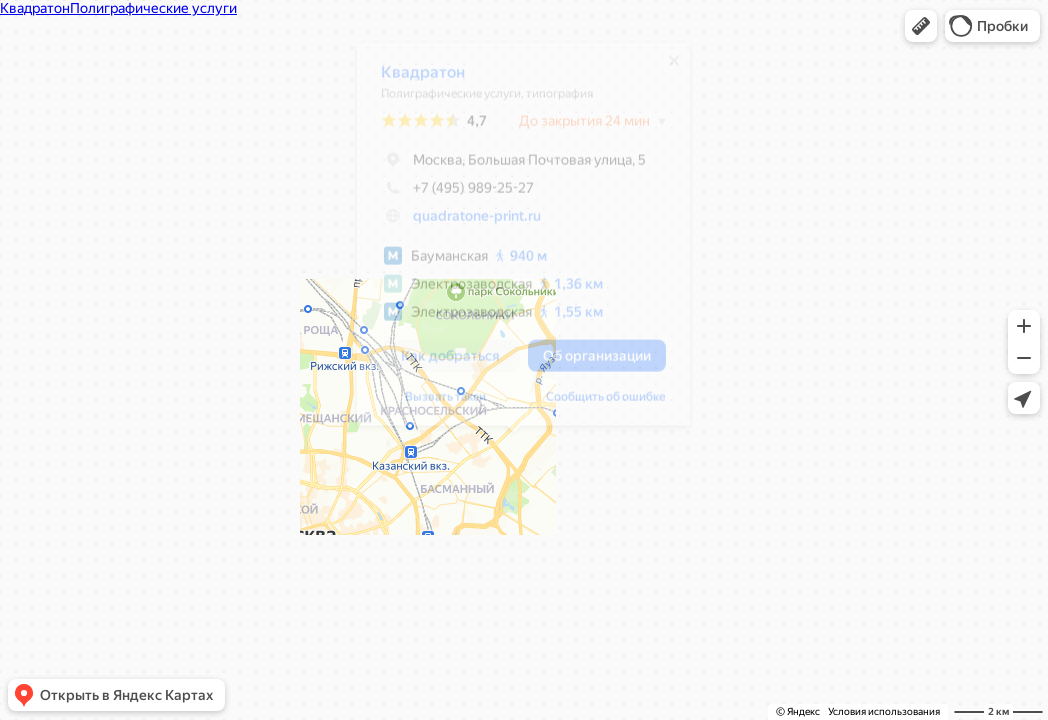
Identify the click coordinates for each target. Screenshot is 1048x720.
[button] (921, 26)
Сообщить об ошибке (596, 404)
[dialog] (513, 241)
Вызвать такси (435, 404)
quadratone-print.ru (467, 223)
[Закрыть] (664, 68)
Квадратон (413, 79)
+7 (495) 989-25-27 (447, 195)
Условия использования (884, 711)
